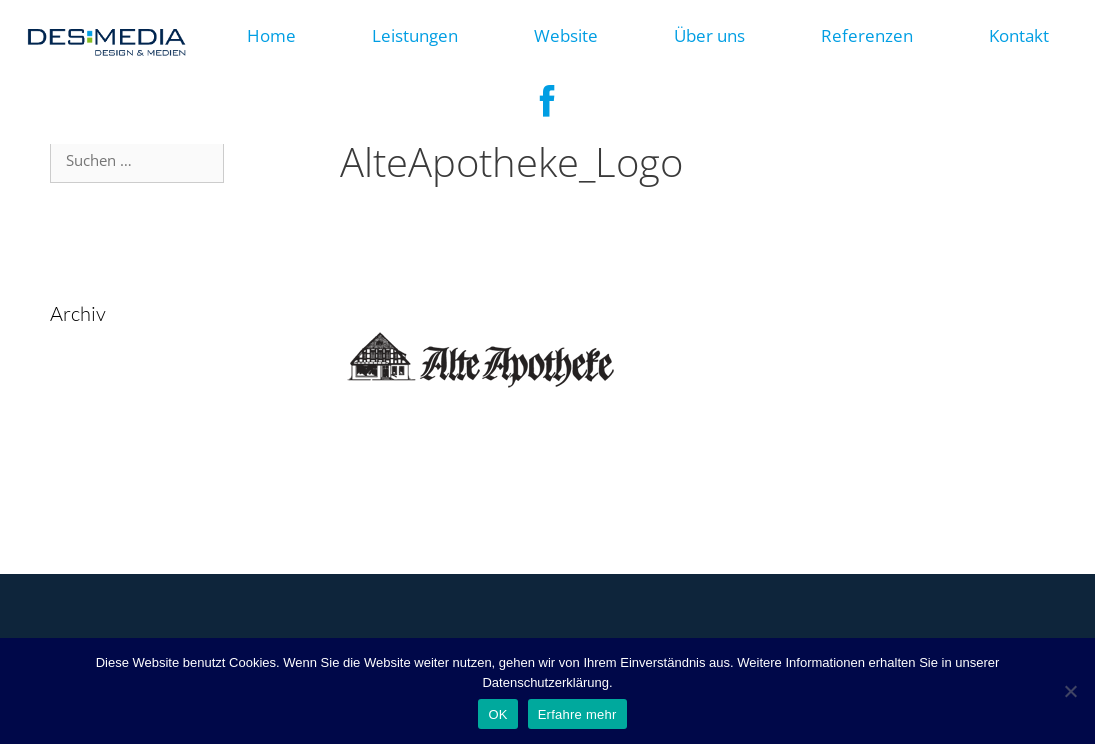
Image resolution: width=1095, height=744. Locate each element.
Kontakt (1019, 35)
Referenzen (867, 35)
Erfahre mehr (577, 714)
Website (566, 35)
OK (497, 714)
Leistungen (415, 35)
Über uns (709, 35)
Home (271, 35)
